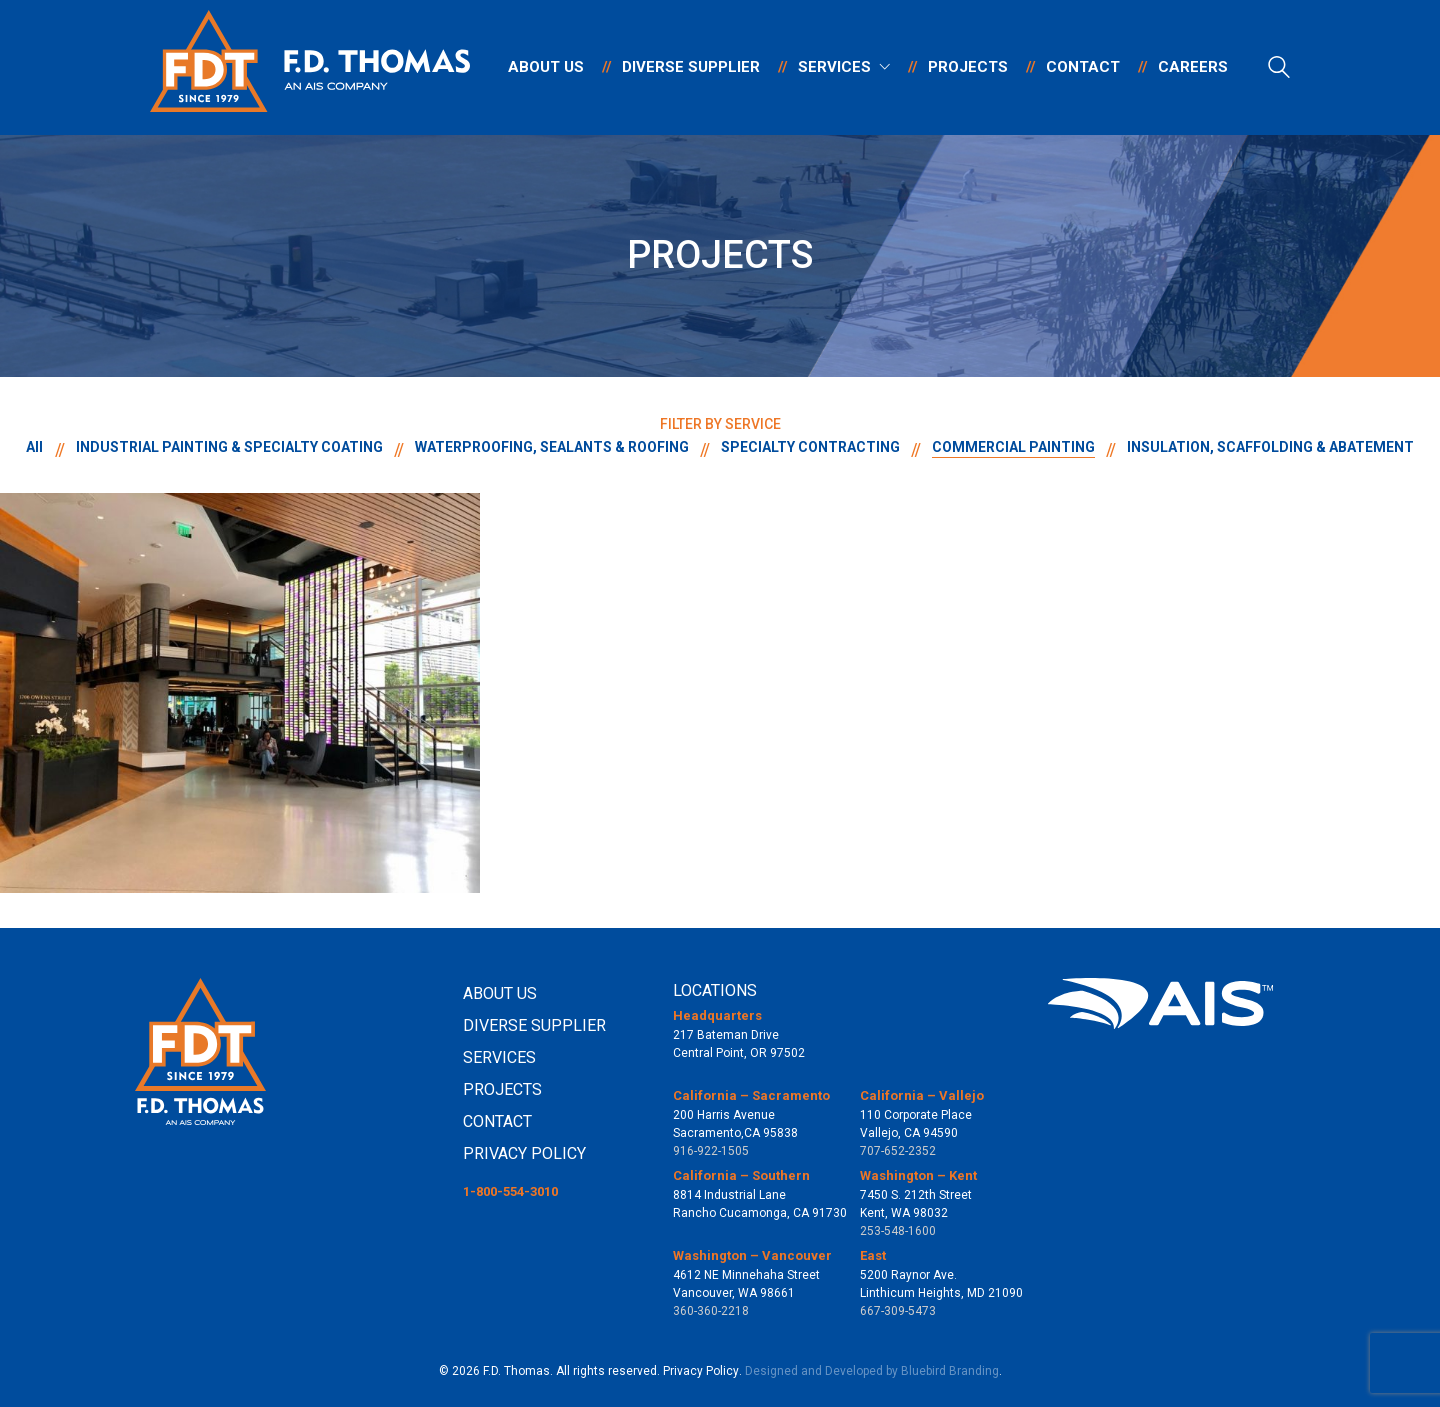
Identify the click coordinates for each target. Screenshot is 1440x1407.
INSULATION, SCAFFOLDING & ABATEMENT (1270, 447)
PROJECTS (502, 1089)
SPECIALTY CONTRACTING (810, 447)
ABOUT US (500, 993)
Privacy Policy (701, 1371)
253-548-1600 (898, 1231)
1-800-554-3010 (510, 1191)
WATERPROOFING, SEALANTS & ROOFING (552, 447)
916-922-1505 (711, 1151)
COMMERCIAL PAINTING (1013, 447)
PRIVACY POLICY (524, 1153)
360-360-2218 (711, 1311)
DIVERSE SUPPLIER (534, 1025)
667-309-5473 (898, 1311)
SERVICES (499, 1057)
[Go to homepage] (310, 67)
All (35, 447)
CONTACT (497, 1121)
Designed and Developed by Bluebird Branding (872, 1371)
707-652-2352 (898, 1151)
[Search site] (1279, 70)
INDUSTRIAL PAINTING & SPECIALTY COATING (229, 447)
